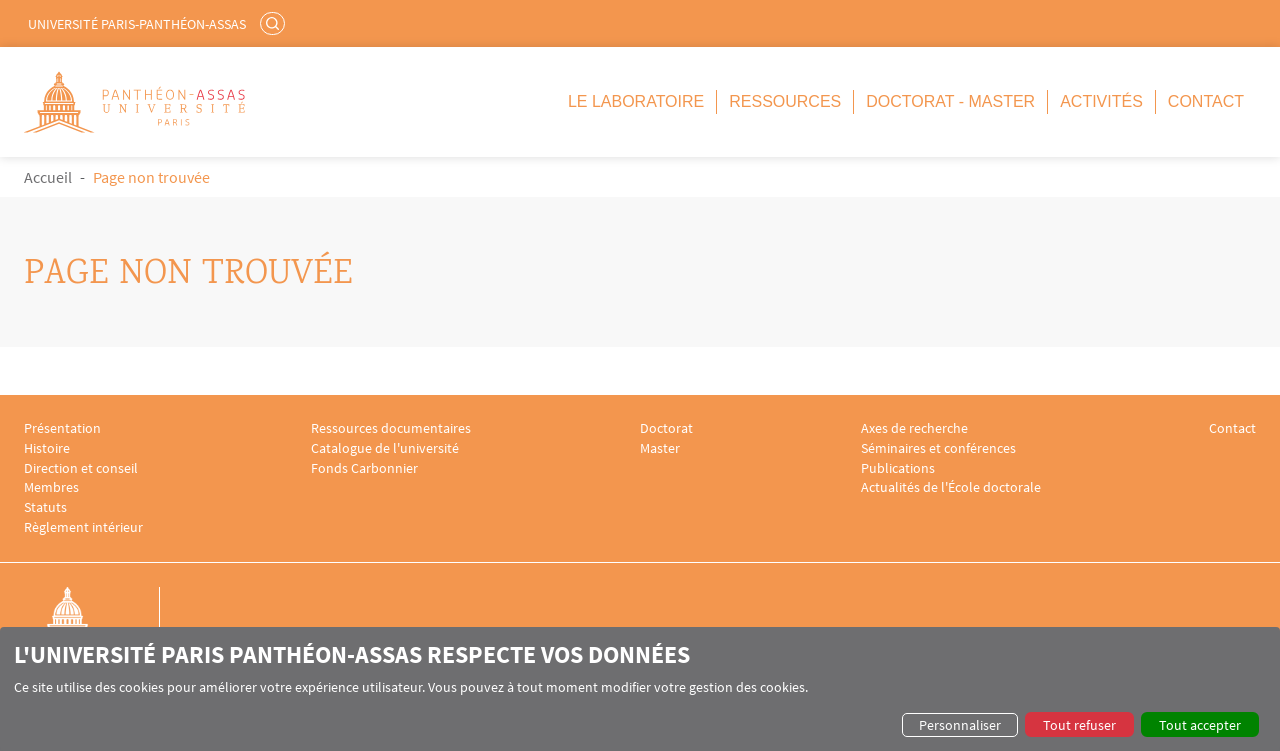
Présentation (62, 428)
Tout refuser (1079, 725)
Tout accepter (1200, 725)
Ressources (785, 101)
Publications (898, 468)
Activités (1101, 101)
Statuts (45, 507)
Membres (51, 487)
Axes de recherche (914, 428)
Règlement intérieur (83, 527)
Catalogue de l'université (385, 448)
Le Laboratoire (636, 101)
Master (660, 448)
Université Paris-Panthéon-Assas (137, 24)
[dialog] (640, 689)
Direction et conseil (81, 468)
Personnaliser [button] (960, 725)
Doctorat (666, 428)
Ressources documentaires (391, 428)
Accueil (48, 177)
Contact (1206, 101)
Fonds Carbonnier (364, 468)
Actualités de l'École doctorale (951, 487)
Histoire (47, 448)
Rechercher (275, 23)
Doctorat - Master (950, 101)
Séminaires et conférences (938, 448)
